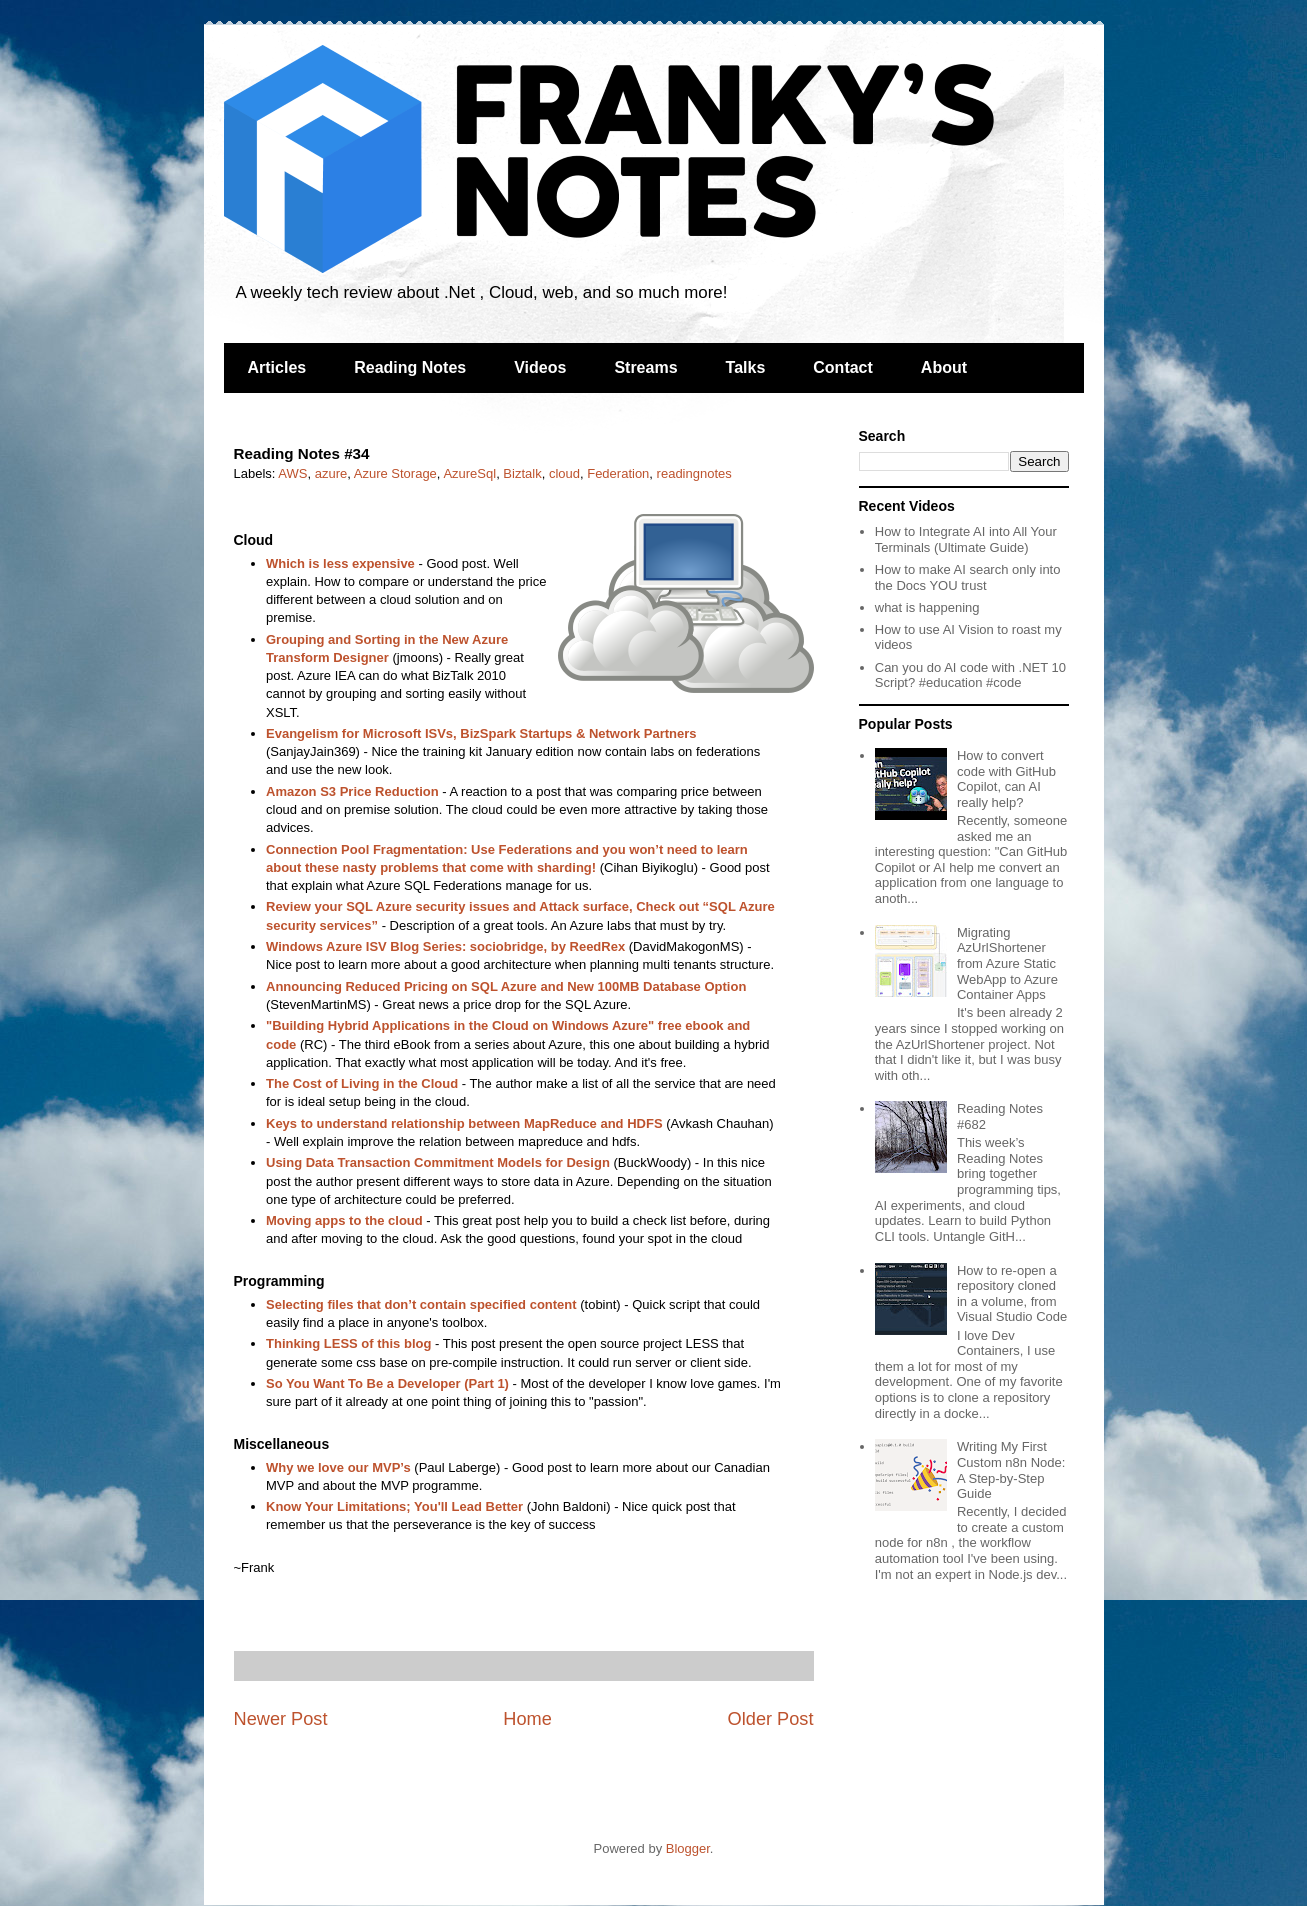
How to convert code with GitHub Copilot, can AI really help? (1006, 779)
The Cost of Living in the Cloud (362, 1083)
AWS (292, 473)
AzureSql (469, 473)
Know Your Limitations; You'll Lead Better (394, 1506)
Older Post (771, 1719)
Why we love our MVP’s (338, 1467)
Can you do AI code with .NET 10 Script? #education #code (970, 675)
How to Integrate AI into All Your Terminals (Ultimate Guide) (966, 539)
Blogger (688, 1848)
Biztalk (522, 473)
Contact (843, 367)
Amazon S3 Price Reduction (352, 791)
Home (527, 1719)
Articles (277, 367)
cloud (564, 473)
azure (331, 473)
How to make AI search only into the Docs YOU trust (968, 577)
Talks (746, 367)
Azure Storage (395, 473)
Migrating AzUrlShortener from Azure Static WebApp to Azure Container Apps (1007, 963)
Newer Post (281, 1719)
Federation (618, 473)
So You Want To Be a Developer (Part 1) (387, 1383)
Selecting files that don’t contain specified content (421, 1304)
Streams (645, 367)
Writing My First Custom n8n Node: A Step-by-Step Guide (1011, 1470)
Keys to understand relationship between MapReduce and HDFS (464, 1123)
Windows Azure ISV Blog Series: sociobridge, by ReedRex (445, 946)
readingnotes (694, 473)
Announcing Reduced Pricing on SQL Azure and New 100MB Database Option (506, 986)
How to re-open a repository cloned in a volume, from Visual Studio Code (1012, 1294)
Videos (540, 367)
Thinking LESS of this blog (348, 1343)
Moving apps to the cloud (344, 1220)
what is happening (927, 607)
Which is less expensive (340, 563)
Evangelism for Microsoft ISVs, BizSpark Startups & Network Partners (481, 733)
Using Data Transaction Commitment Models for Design (438, 1162)
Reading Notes (410, 367)
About (944, 367)
